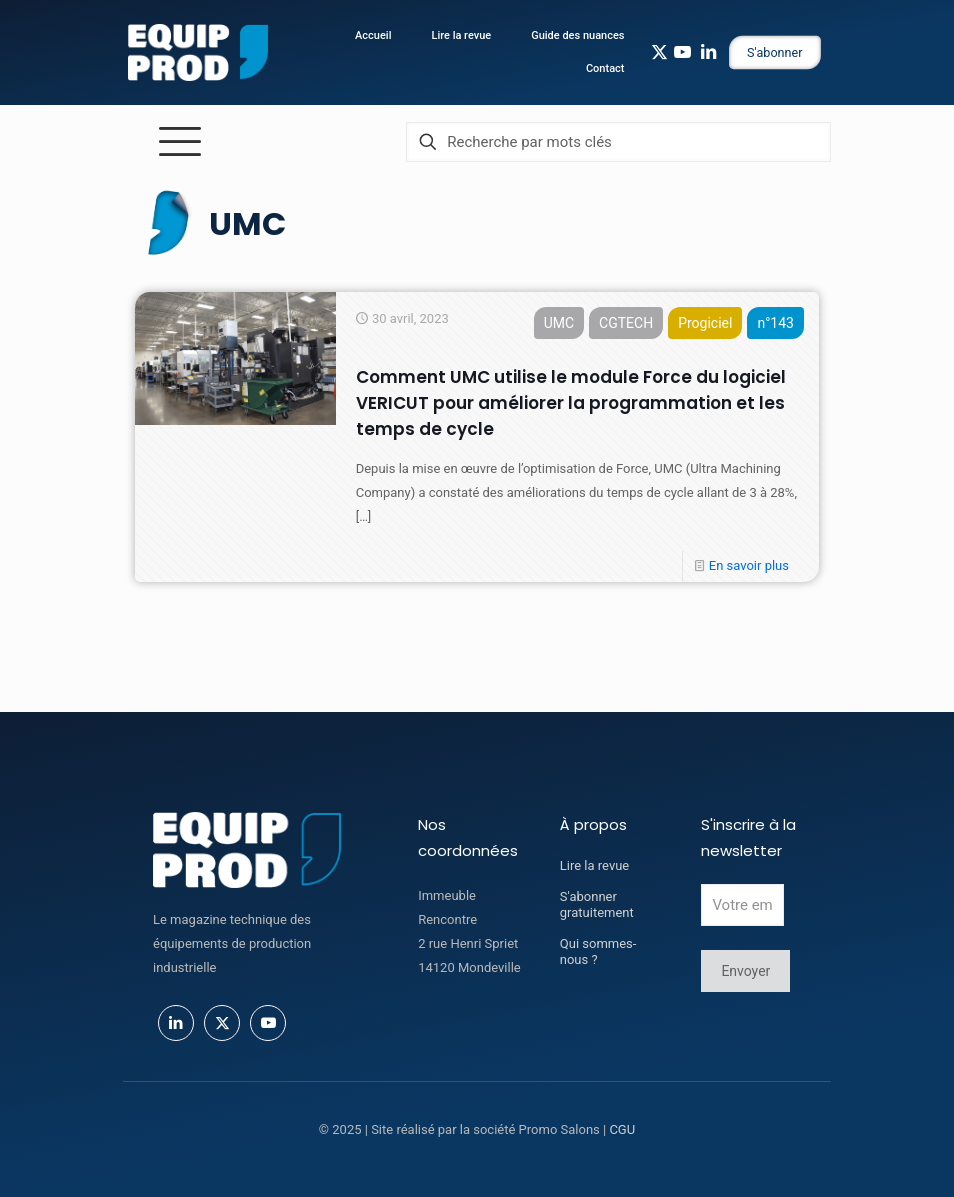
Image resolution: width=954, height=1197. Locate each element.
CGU (622, 1129)
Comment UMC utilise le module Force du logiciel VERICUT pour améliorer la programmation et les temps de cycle (571, 403)
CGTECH (626, 323)
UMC (559, 323)
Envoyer (745, 971)
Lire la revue (594, 865)
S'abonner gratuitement (597, 904)
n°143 (775, 323)
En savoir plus (749, 565)
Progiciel (705, 323)
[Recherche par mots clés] (618, 142)
